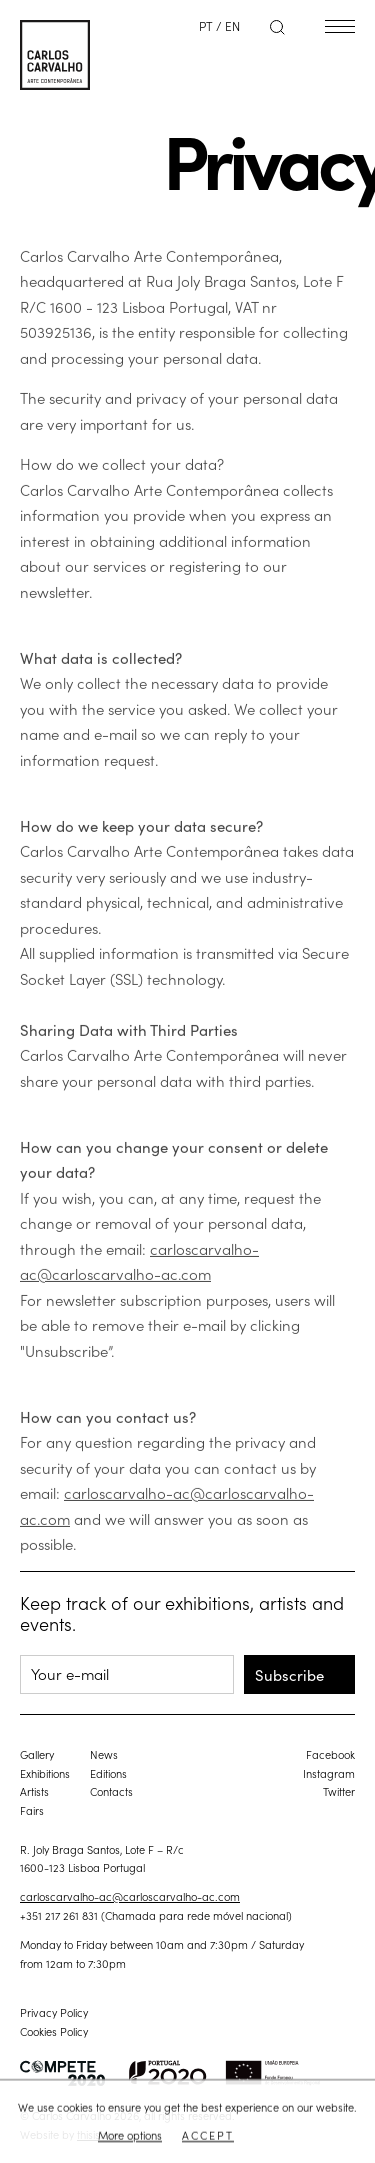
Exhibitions (45, 1773)
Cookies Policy (54, 2031)
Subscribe (289, 1674)
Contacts (111, 1791)
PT (206, 25)
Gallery (37, 1754)
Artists (34, 1791)
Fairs (32, 1810)
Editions (108, 1773)
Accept (208, 2136)
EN (232, 25)
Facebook (330, 1754)
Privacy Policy (54, 2012)
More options (130, 2136)
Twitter (339, 1791)
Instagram (329, 1773)
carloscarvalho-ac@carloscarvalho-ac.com (130, 1896)
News (104, 1754)
